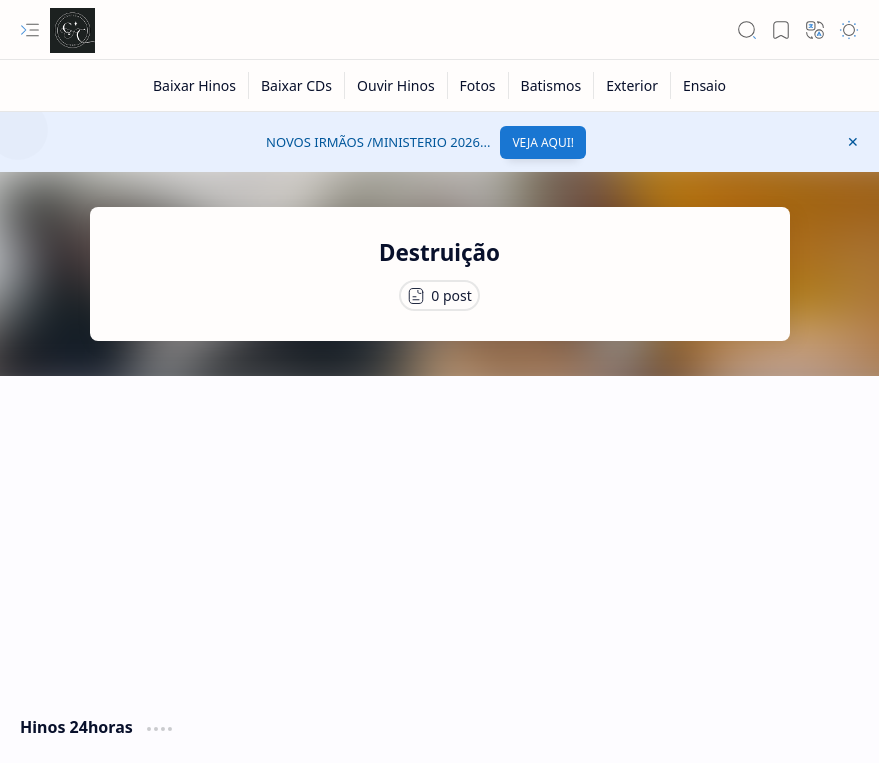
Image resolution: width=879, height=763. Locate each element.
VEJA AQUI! (543, 142)
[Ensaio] (704, 85)
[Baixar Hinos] (195, 85)
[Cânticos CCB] (72, 30)
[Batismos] (552, 85)
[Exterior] (632, 85)
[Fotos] (478, 85)
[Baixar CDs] (297, 85)
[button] (30, 30)
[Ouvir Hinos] (396, 85)
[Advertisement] (439, 536)
